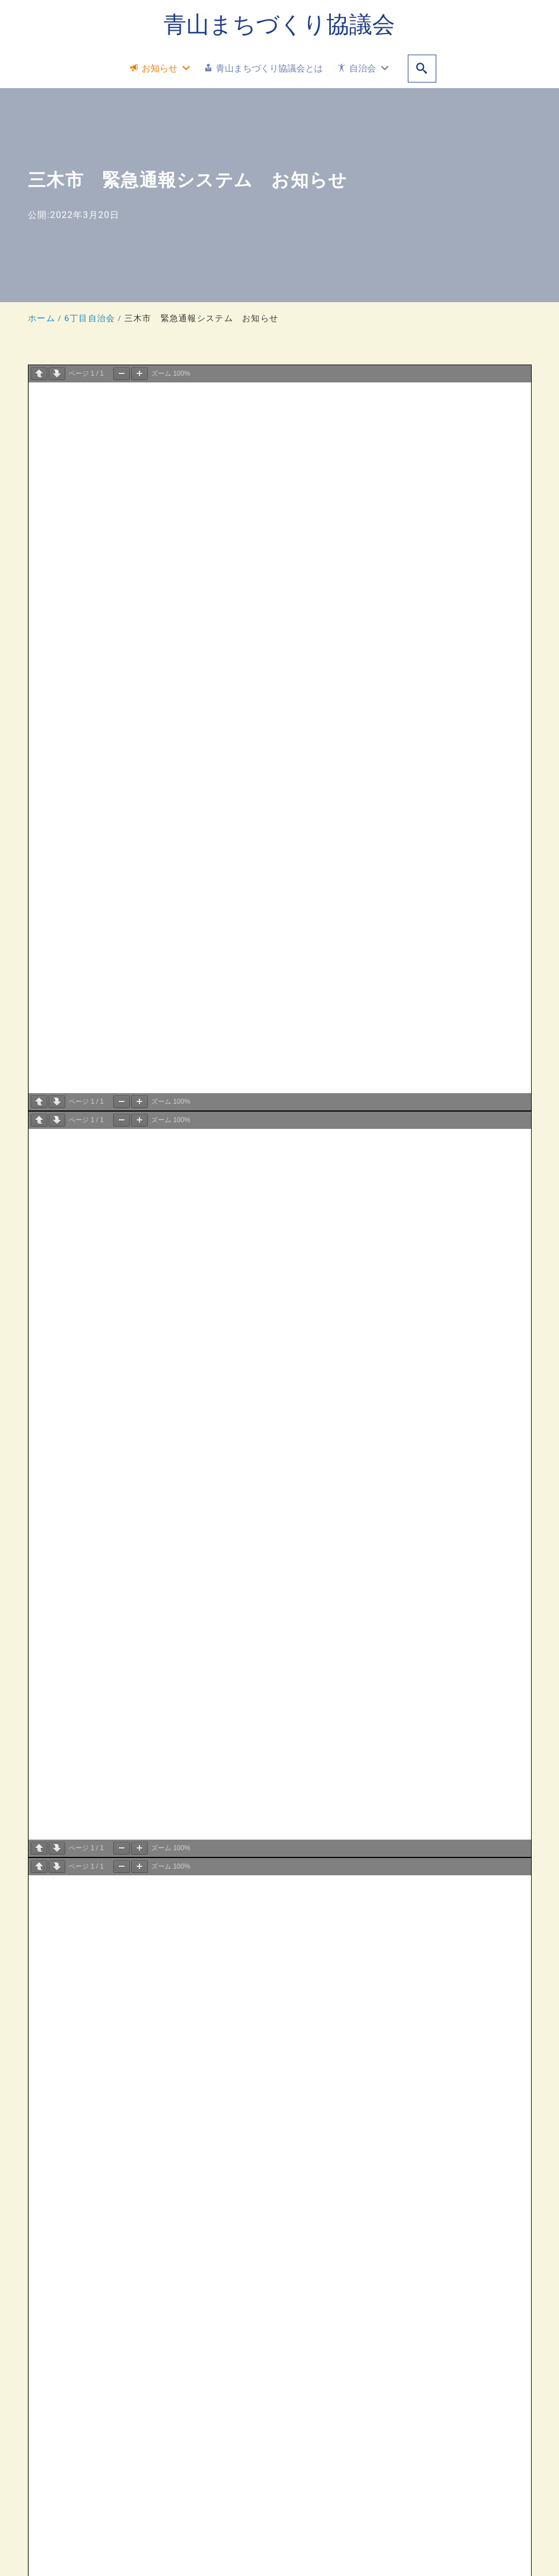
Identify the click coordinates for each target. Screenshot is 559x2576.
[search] (422, 69)
